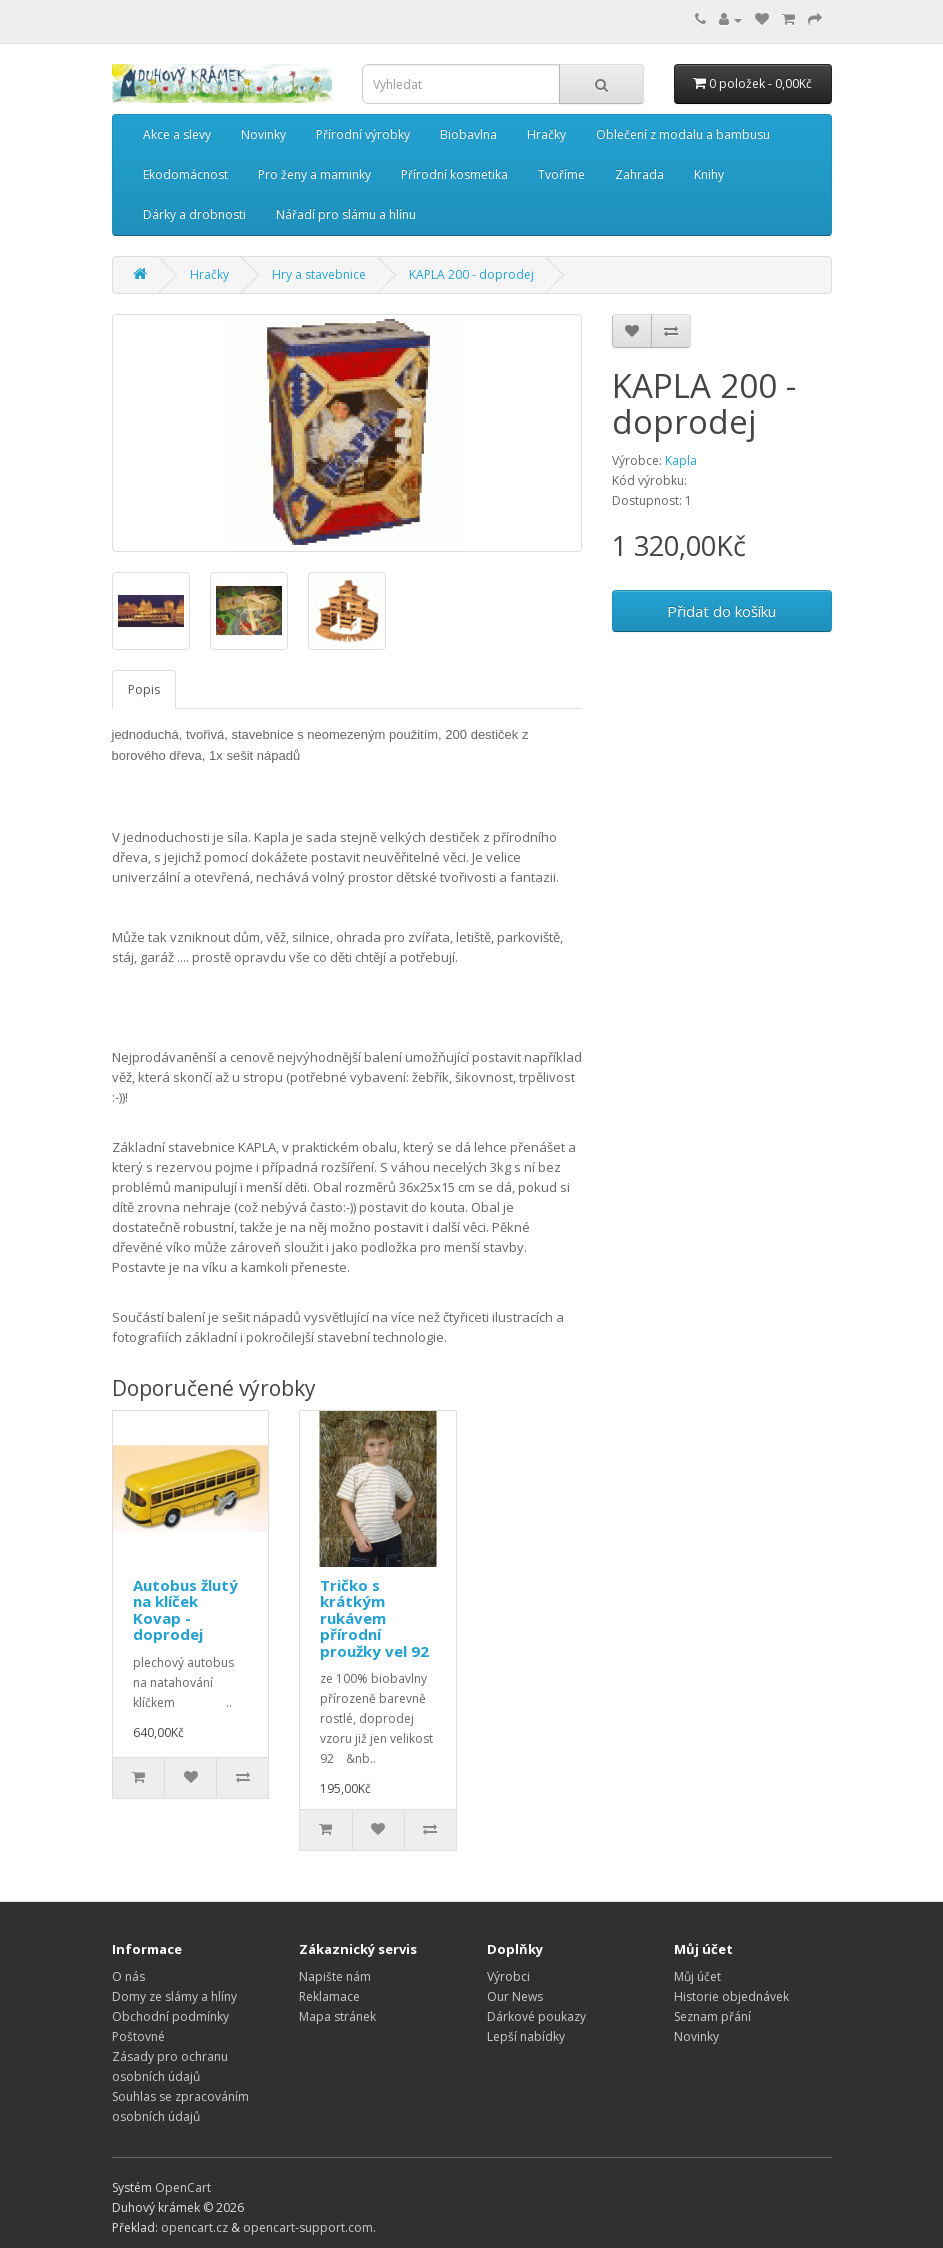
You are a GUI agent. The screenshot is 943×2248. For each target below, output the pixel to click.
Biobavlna (468, 134)
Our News (515, 1996)
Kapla (681, 460)
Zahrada (639, 174)
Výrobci (508, 1976)
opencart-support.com (308, 2227)
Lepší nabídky (526, 2036)
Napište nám (335, 1976)
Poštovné (138, 2036)
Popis (144, 689)
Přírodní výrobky (363, 134)
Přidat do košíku (721, 611)
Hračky (546, 134)
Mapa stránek (337, 2016)
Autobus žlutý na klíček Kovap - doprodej (185, 1610)
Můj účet (697, 1976)
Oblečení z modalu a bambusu (683, 134)
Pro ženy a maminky (314, 174)
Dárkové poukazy (536, 2016)
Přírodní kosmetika (454, 174)
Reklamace (329, 1996)
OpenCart (183, 2187)
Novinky (263, 134)
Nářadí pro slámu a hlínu (346, 214)
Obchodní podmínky (170, 2016)
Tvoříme (561, 174)
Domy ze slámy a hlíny (174, 1996)
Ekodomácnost (185, 174)
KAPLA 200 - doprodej (471, 274)
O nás (128, 1976)
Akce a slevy (177, 134)
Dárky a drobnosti (194, 214)
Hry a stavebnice (319, 274)
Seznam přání (712, 2016)
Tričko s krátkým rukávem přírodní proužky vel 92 (374, 1618)
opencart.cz (194, 2227)
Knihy (709, 174)
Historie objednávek (731, 1996)
